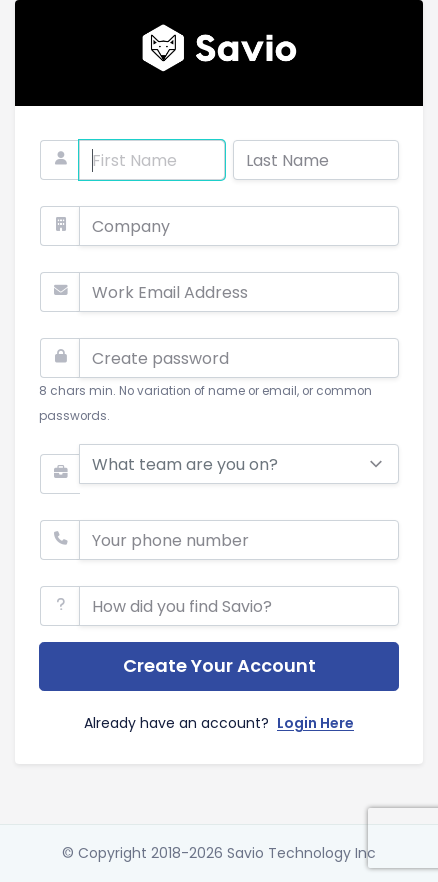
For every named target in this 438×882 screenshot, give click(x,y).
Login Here (315, 723)
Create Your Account (219, 665)
